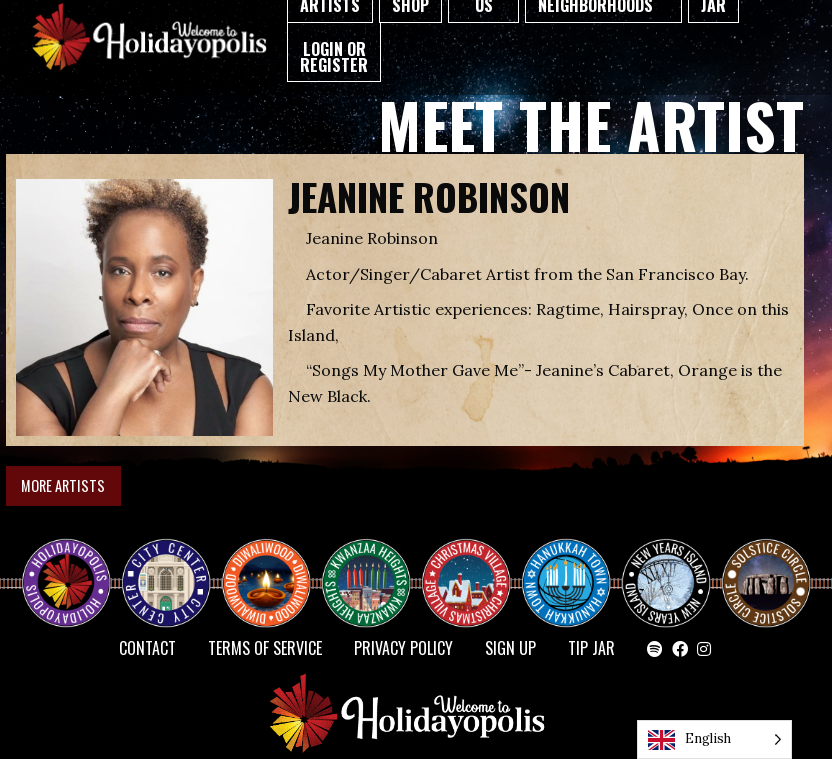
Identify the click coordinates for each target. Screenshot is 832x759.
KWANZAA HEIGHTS (374, 566)
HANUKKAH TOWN (574, 566)
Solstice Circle (767, 566)
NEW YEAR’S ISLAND (667, 574)
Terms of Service (265, 648)
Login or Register (334, 57)
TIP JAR (591, 648)
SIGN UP (510, 648)
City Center (164, 566)
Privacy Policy (403, 648)
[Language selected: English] (714, 739)
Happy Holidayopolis (74, 566)
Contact (147, 648)
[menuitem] (334, 52)
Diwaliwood (274, 558)
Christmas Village (474, 566)
